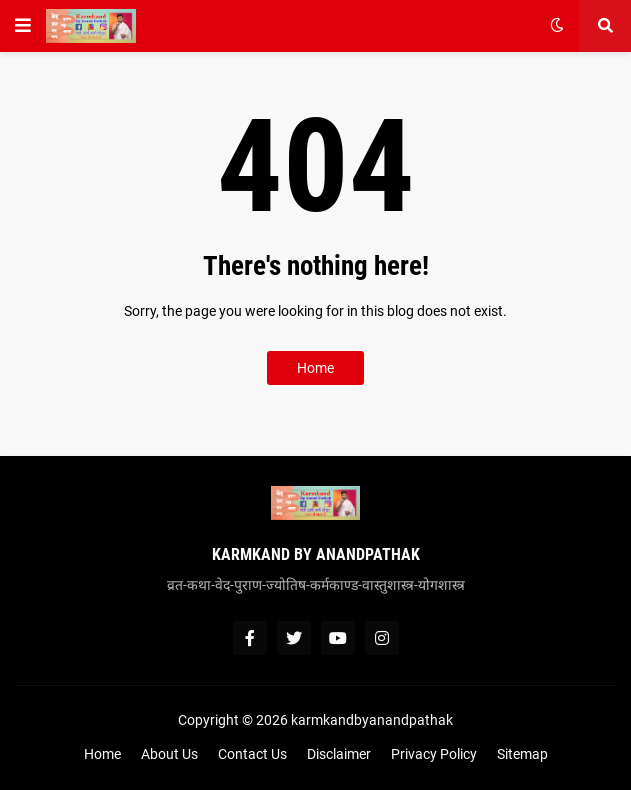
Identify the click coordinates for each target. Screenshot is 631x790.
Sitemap (522, 754)
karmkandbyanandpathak (372, 720)
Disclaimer (339, 754)
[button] (23, 26)
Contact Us (252, 754)
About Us (169, 754)
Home (315, 368)
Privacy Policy (434, 754)
